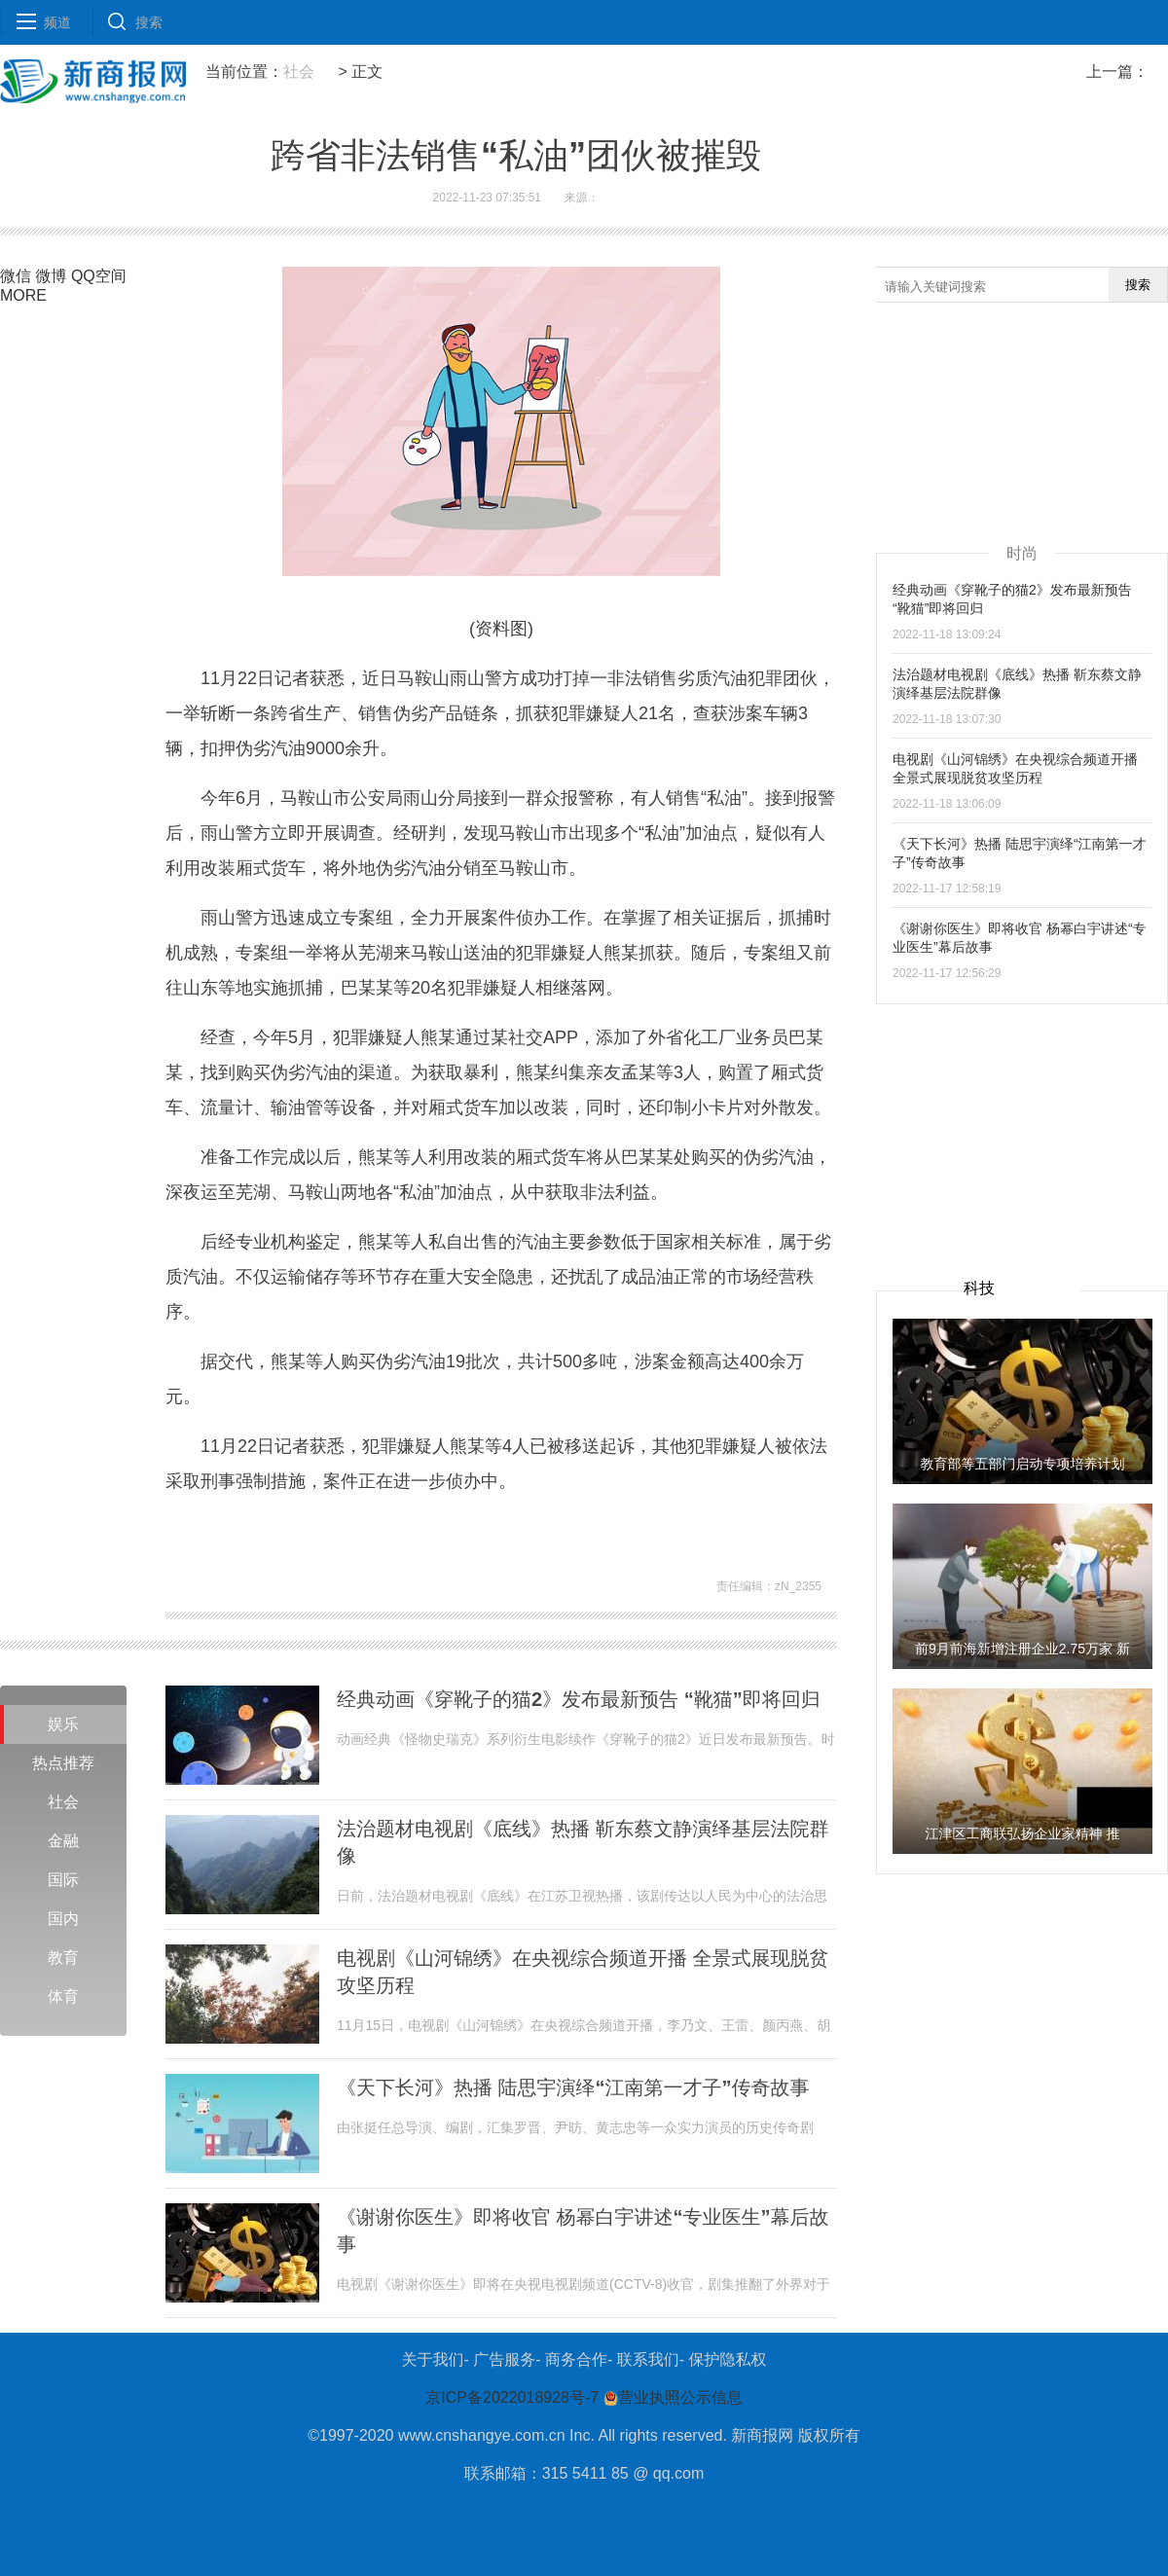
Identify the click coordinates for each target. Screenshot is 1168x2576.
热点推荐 (63, 1763)
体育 (63, 1996)
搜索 (1137, 284)
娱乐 (63, 1724)
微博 (50, 276)
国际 (63, 1879)
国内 (63, 1918)
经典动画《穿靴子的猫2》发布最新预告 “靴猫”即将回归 (579, 1699)
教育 (63, 1957)
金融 (63, 1840)
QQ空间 (99, 276)
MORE (23, 295)
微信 (15, 276)
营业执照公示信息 (670, 2397)
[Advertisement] (1022, 1126)
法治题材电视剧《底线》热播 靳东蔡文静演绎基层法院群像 (583, 1842)
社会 (298, 71)
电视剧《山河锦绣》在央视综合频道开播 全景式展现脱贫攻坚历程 (583, 1971)
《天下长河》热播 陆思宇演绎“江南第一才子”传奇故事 (573, 2087)
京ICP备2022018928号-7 (512, 2397)
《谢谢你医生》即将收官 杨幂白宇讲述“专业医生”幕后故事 (583, 2230)
